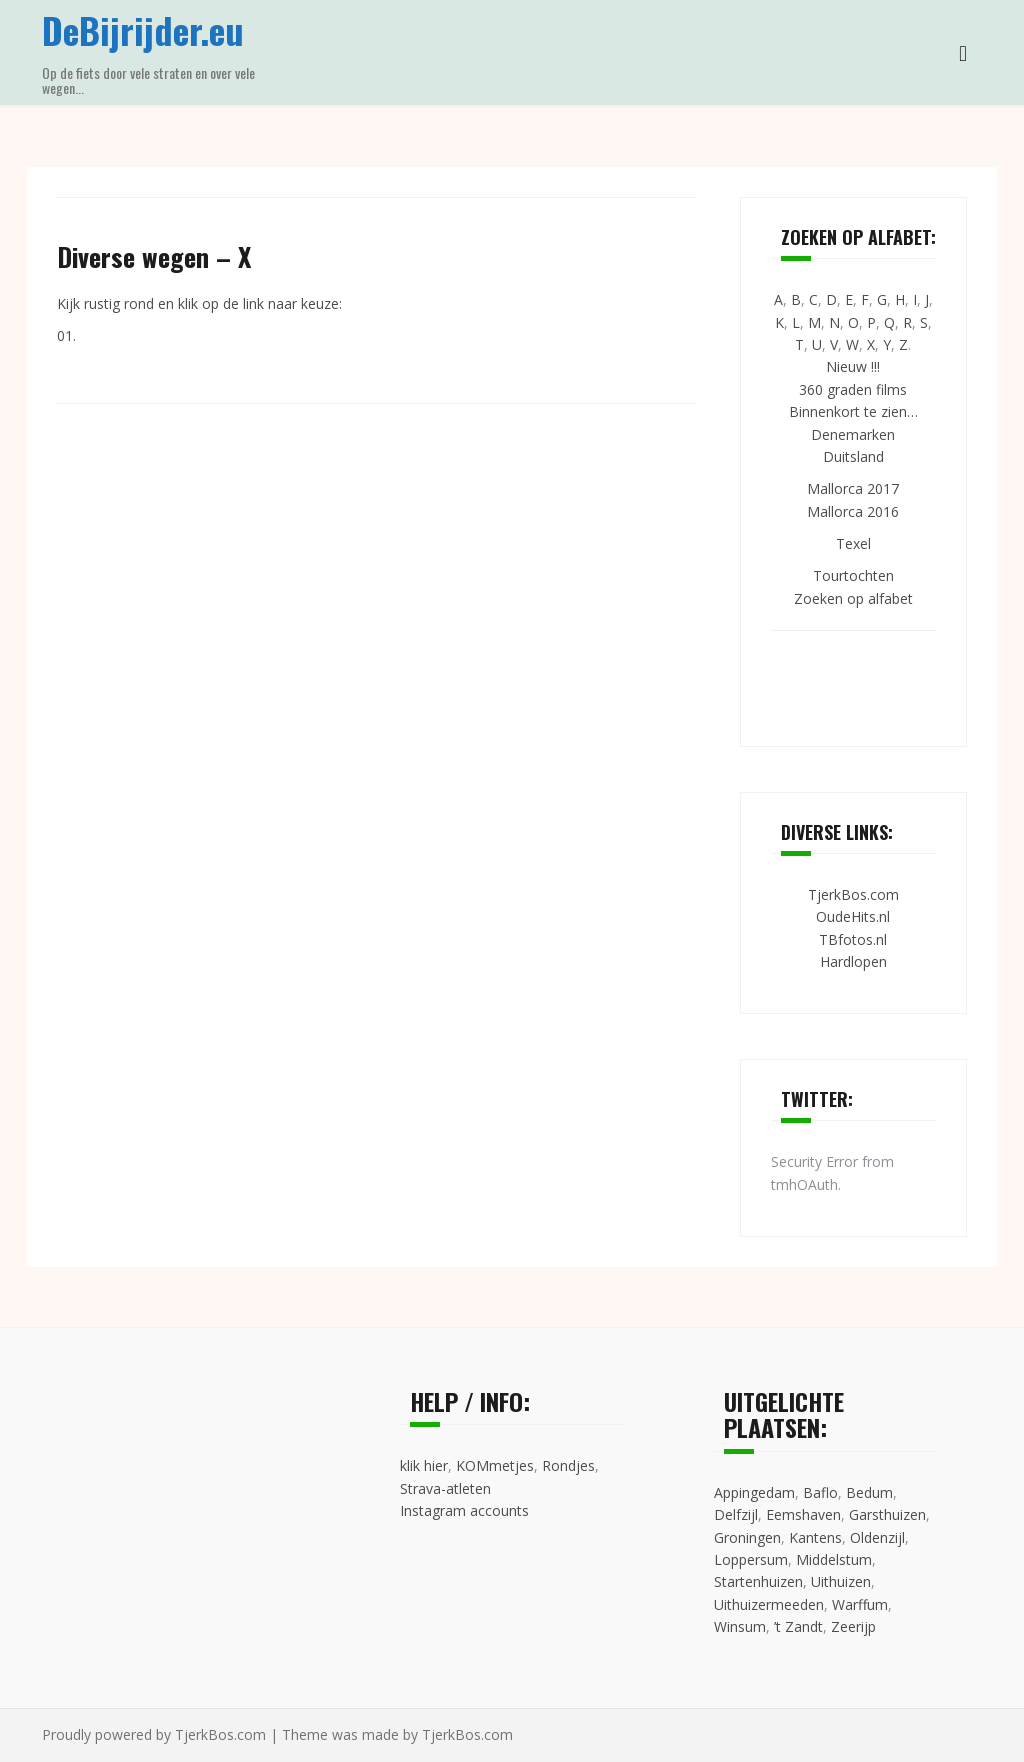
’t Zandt (798, 1626)
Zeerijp (853, 1626)
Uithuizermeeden (769, 1604)
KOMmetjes (495, 1465)
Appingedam (754, 1492)
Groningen (747, 1537)
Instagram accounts (464, 1510)
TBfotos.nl (853, 939)
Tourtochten (853, 575)
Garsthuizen (887, 1514)
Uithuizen (841, 1581)
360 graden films (853, 389)
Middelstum (834, 1559)
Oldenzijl (877, 1537)
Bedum (869, 1492)
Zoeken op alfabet (853, 598)
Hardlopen (853, 961)
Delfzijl (736, 1514)
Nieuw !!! (853, 366)
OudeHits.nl (853, 916)
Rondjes (568, 1465)
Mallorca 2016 (853, 511)
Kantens (815, 1537)
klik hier (424, 1465)
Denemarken (853, 434)
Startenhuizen (758, 1581)
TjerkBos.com (853, 894)
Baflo (820, 1492)
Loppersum (751, 1559)
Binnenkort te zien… (853, 411)
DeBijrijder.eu (143, 29)
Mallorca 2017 (853, 488)
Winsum (740, 1626)
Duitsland (853, 456)
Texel (853, 543)
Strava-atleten (445, 1488)
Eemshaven (803, 1514)
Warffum (860, 1604)
